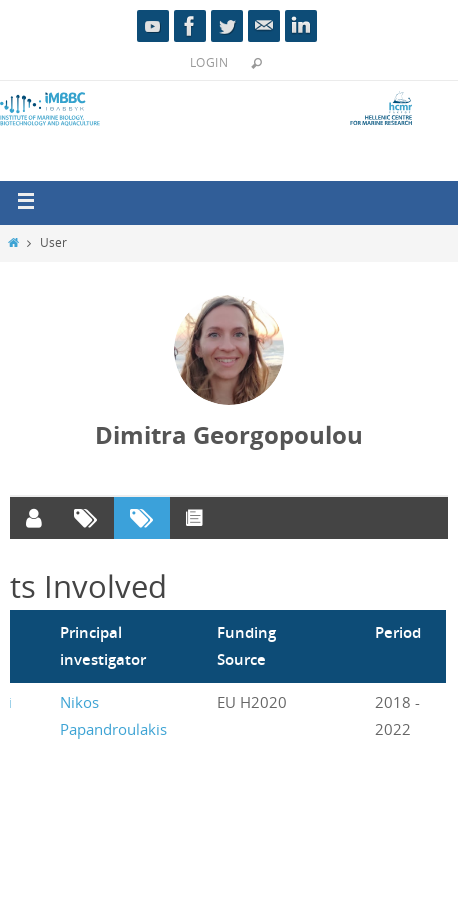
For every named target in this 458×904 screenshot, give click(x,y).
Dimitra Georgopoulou (229, 435)
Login (209, 62)
